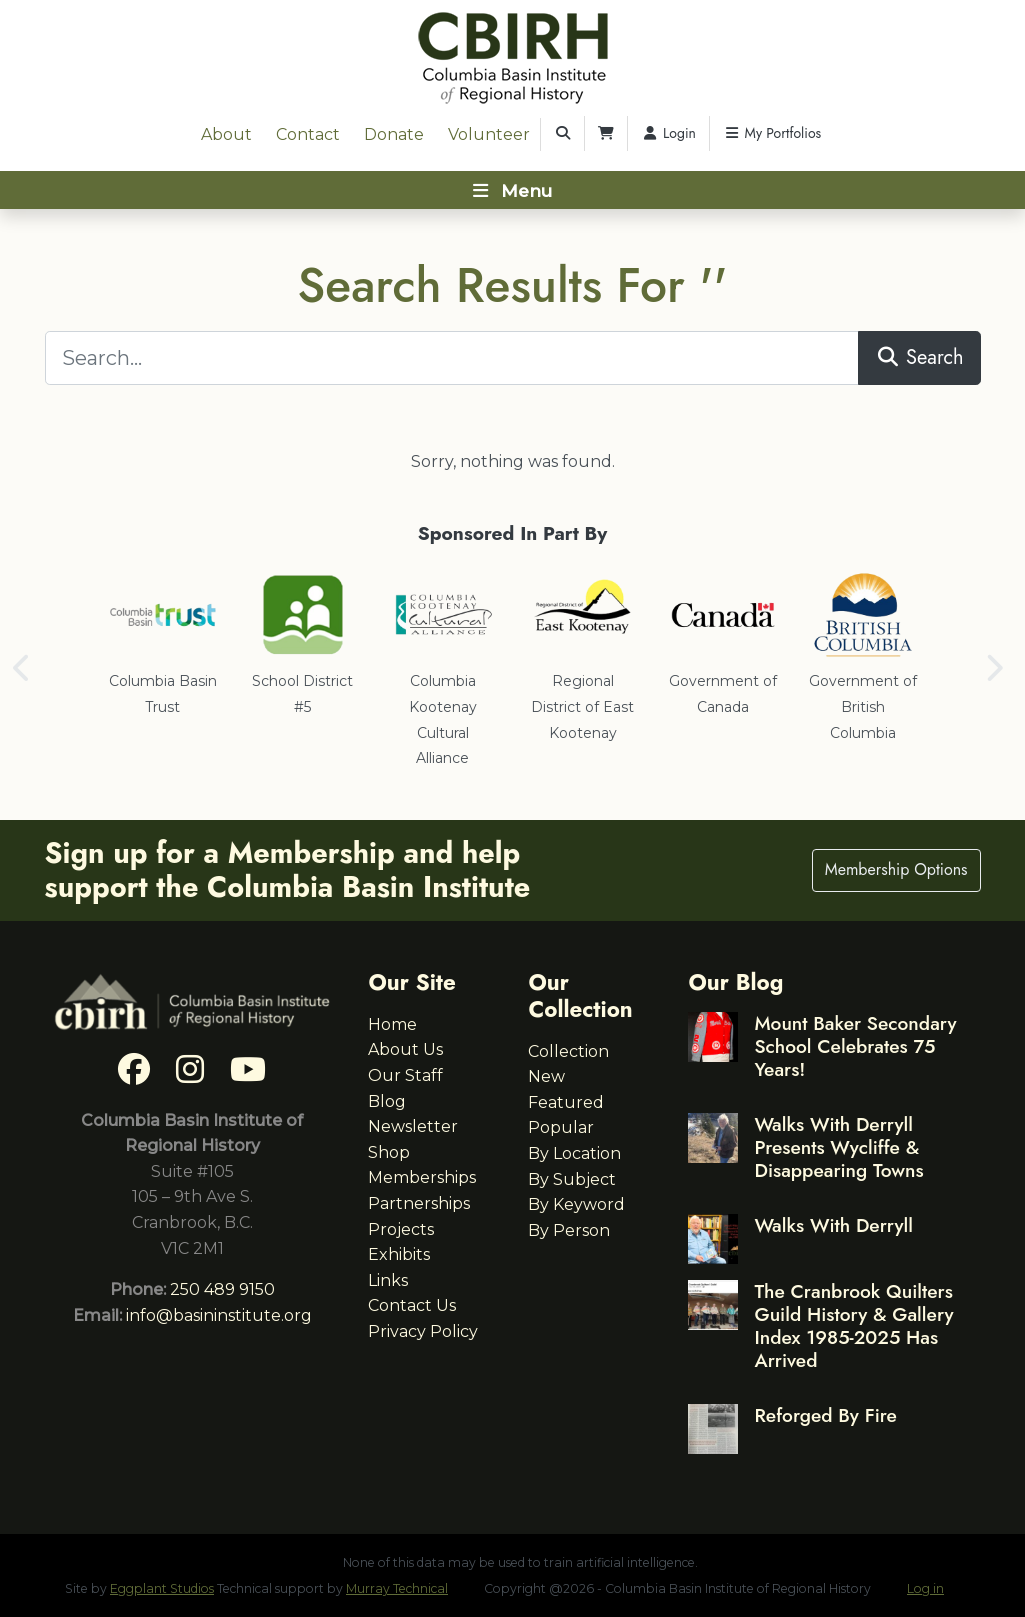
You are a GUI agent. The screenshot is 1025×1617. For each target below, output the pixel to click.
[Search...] (452, 358)
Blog (387, 1101)
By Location (574, 1153)
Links (388, 1280)
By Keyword (576, 1204)
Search (919, 357)
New (546, 1076)
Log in (925, 1588)
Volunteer (489, 134)
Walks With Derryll (833, 1225)
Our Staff (405, 1075)
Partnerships (419, 1203)
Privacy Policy (423, 1331)
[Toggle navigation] (512, 190)
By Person (569, 1230)
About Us (405, 1049)
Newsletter (413, 1126)
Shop (389, 1152)
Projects (401, 1229)
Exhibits (399, 1254)
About (226, 134)
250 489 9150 (222, 1289)
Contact (308, 134)
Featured (566, 1102)
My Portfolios (772, 133)
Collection (568, 1051)
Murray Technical (397, 1588)
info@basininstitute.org (219, 1315)
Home (392, 1024)
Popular (561, 1127)
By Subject (572, 1179)
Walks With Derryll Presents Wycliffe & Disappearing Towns (838, 1147)
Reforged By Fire (825, 1415)
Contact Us (412, 1305)
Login (668, 133)
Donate (394, 134)
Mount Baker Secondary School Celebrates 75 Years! (855, 1046)
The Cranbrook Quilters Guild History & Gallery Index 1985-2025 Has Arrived (853, 1325)
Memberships (422, 1177)
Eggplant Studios (162, 1588)
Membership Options (896, 869)
